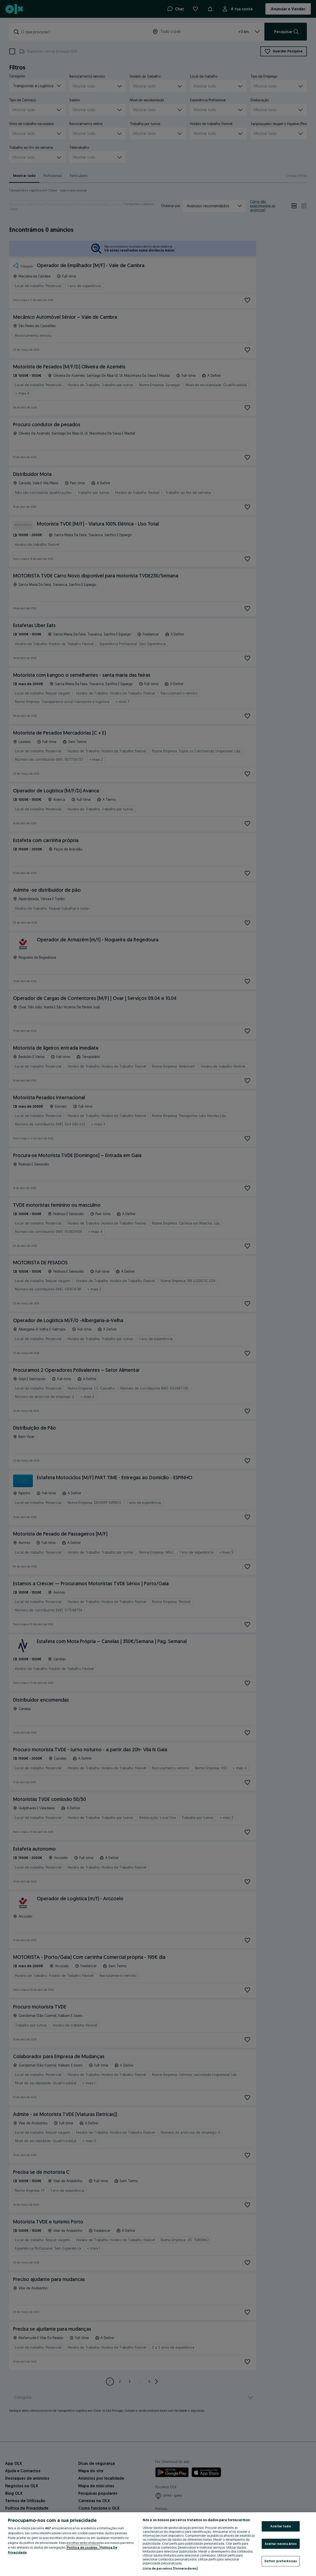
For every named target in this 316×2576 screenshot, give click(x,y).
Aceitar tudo (280, 2526)
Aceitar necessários (281, 2544)
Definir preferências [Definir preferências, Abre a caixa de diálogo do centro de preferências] (280, 2561)
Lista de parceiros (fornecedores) (170, 2568)
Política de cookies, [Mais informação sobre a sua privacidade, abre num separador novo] (83, 2547)
